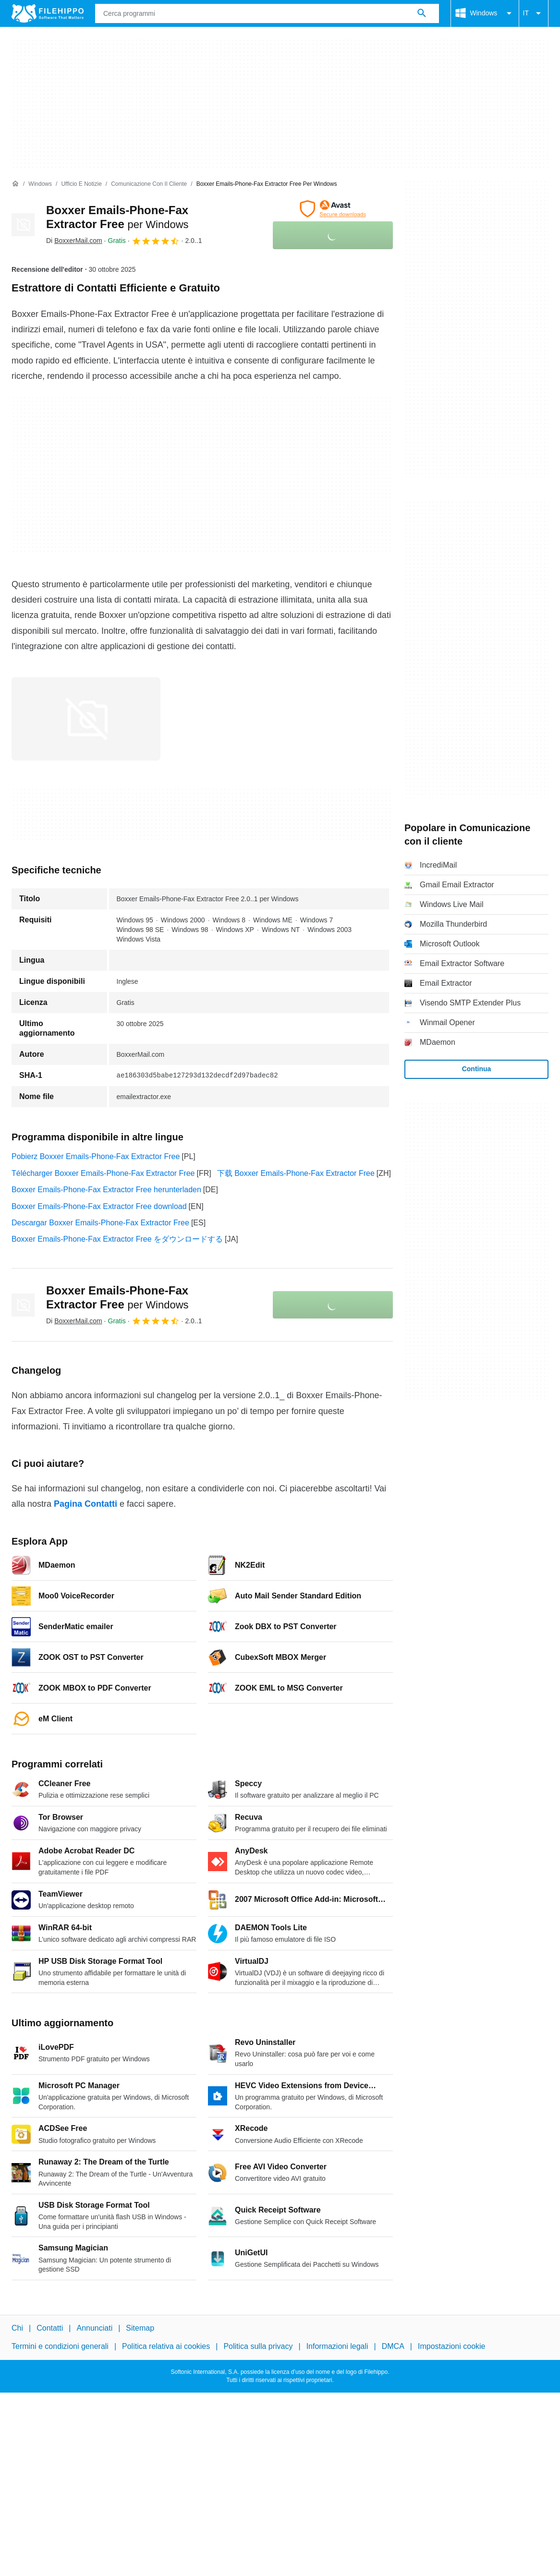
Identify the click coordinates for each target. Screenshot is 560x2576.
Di (74, 240)
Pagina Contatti (85, 1504)
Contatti (50, 2328)
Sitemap (140, 2328)
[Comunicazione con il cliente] (149, 184)
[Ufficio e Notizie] (81, 184)
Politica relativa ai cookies (166, 2347)
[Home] (15, 184)
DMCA (393, 2347)
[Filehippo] (48, 13)
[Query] (267, 13)
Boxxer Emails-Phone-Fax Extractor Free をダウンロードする (117, 1239)
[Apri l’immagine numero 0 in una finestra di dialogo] (86, 719)
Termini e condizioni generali (60, 2347)
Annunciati (94, 2328)
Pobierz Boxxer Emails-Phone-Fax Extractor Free (96, 1156)
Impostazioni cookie (452, 2347)
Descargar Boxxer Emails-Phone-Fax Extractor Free (100, 1223)
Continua (476, 1069)
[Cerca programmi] (421, 13)
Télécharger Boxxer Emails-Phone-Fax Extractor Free (103, 1173)
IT (533, 13)
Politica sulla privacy (257, 2347)
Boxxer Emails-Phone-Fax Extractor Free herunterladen (106, 1189)
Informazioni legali (337, 2347)
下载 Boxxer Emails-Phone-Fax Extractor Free (296, 1173)
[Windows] (40, 184)
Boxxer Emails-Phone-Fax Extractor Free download (99, 1206)
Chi (17, 2328)
